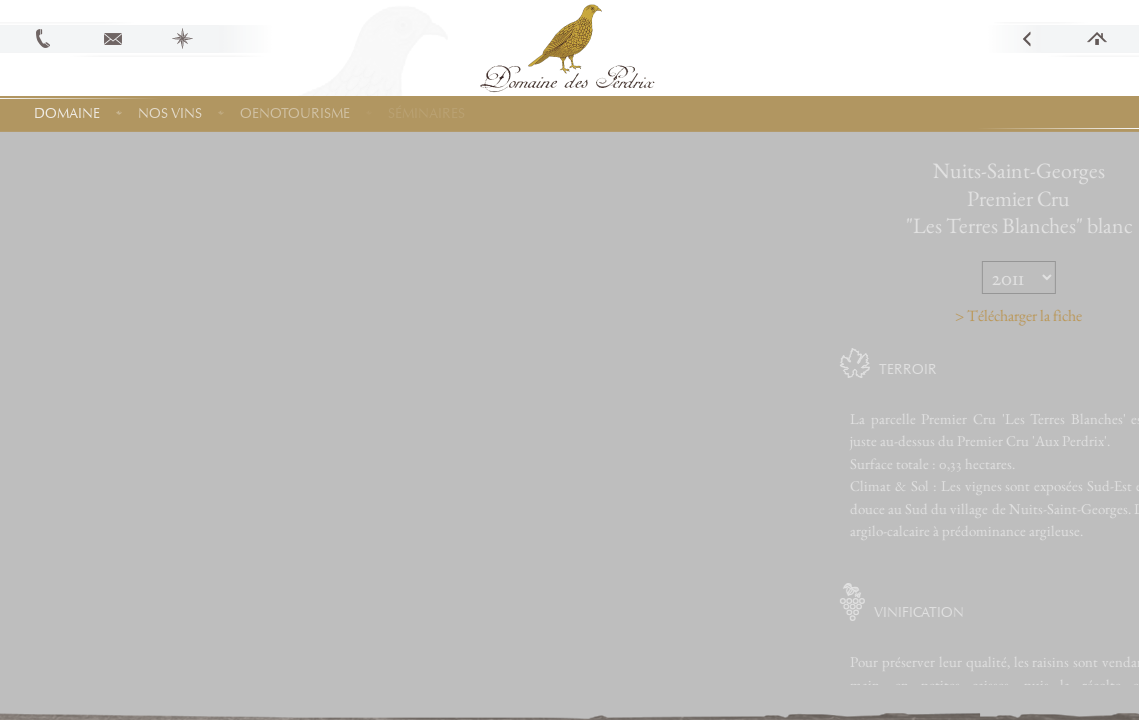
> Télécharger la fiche (1051, 315)
